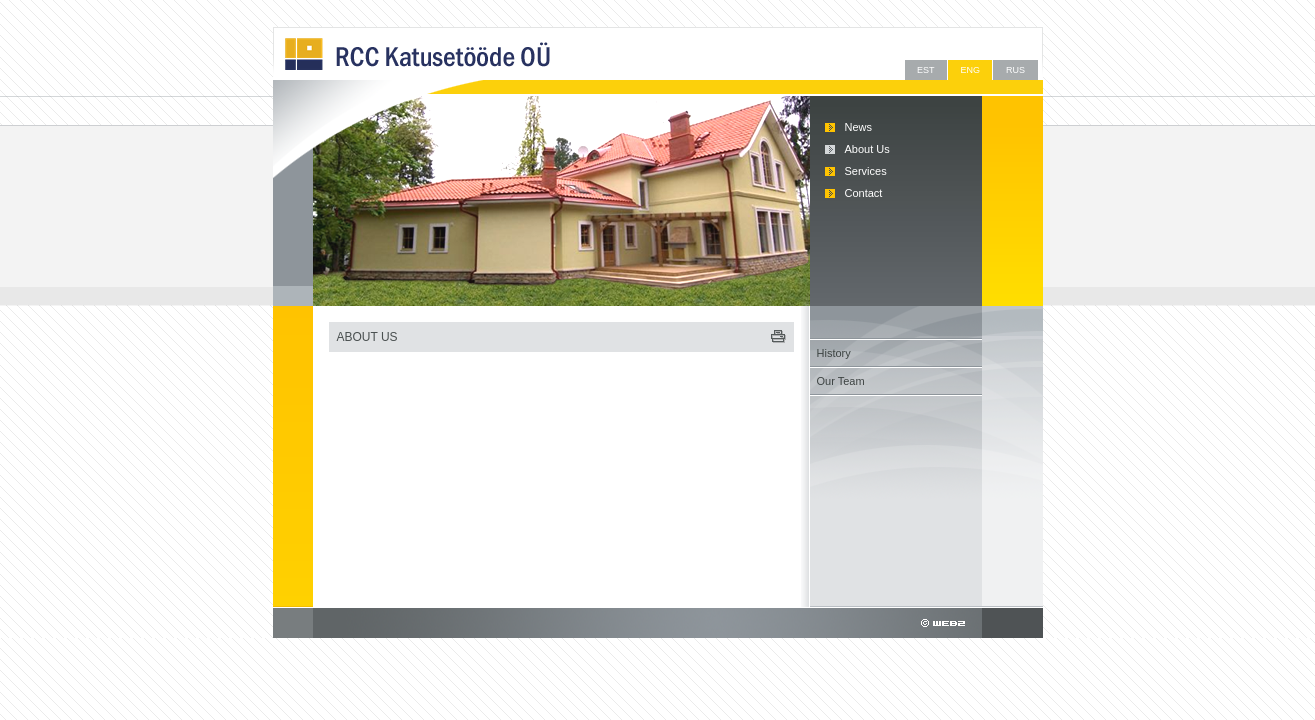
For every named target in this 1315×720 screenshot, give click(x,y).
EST (925, 70)
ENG (970, 70)
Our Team (841, 381)
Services (866, 171)
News (859, 127)
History (834, 353)
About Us (867, 149)
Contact (864, 193)
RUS (1015, 70)
